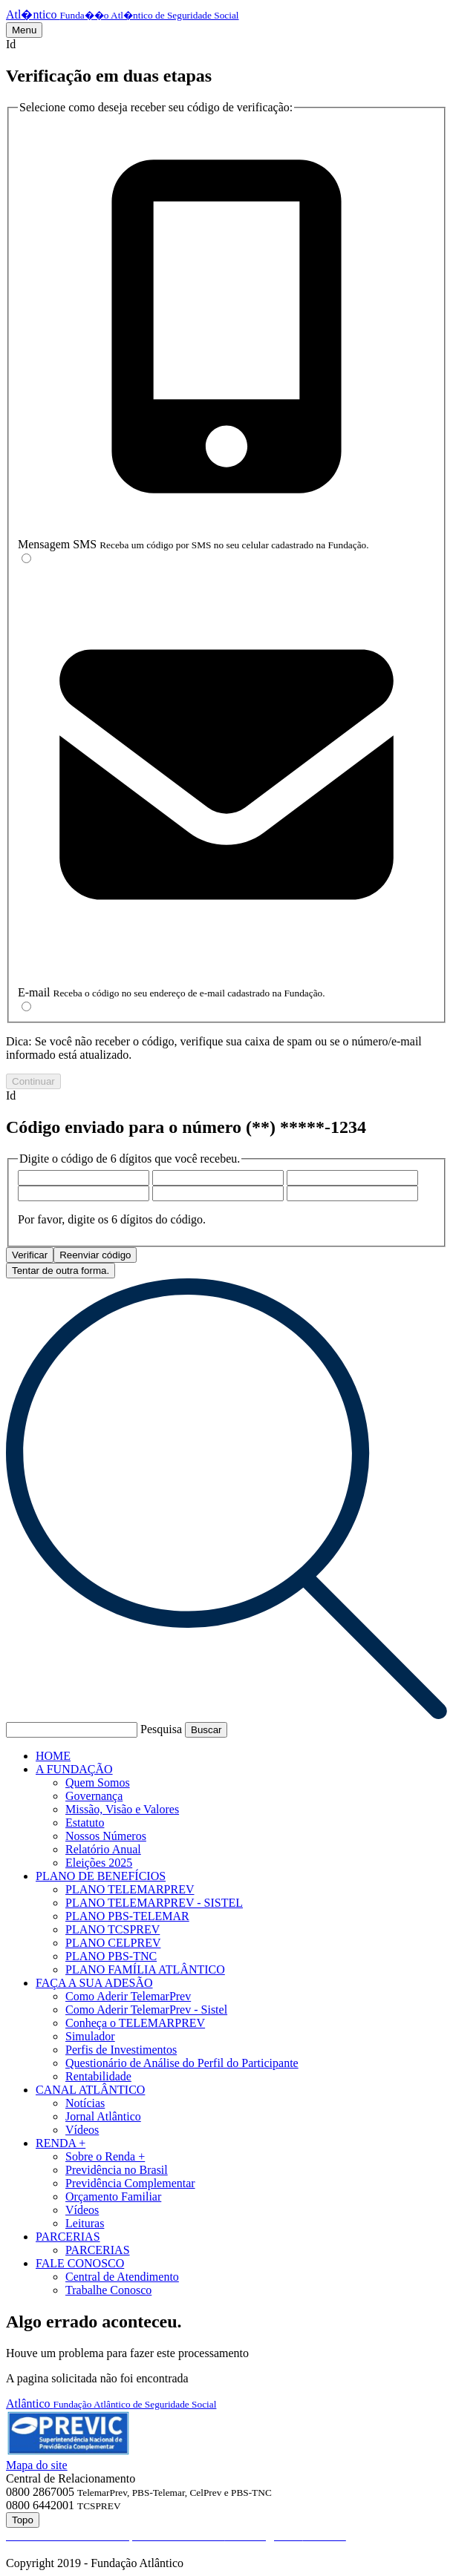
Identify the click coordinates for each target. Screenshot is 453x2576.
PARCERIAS (68, 2236)
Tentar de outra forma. (60, 1270)
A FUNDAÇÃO (74, 1769)
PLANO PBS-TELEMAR (127, 1916)
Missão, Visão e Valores (122, 1809)
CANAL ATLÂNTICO (90, 2089)
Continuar (33, 1081)
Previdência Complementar (130, 2183)
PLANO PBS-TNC (111, 1956)
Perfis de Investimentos (121, 2049)
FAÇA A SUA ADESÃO (94, 1983)
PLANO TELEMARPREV (130, 1889)
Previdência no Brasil (116, 2169)
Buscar (206, 1729)
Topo (22, 2520)
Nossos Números (105, 1836)
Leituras (84, 2223)
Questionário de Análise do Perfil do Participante (182, 2063)
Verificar (30, 1255)
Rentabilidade (98, 2076)
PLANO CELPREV (112, 1942)
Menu (24, 30)
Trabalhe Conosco (108, 2290)
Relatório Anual (103, 1849)
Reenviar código (95, 1255)
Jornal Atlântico (103, 2116)
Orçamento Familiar (113, 2196)
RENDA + (60, 2143)
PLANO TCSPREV (112, 1929)
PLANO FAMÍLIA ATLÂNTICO (145, 1969)
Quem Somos (97, 1782)
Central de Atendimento (122, 2276)
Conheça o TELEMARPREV (135, 2023)
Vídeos (82, 2129)
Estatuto (84, 1822)
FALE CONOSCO (80, 2263)
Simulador (90, 2036)
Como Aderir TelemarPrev (128, 1996)
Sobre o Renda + (105, 2156)
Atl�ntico (122, 14)
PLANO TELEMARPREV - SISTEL (154, 1902)
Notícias (85, 2103)
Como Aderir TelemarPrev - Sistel (146, 2009)
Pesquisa (161, 1729)
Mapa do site (37, 2465)
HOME (53, 1755)
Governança (94, 1796)
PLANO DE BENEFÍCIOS (101, 1876)
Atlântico (111, 2403)
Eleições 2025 (98, 1862)
